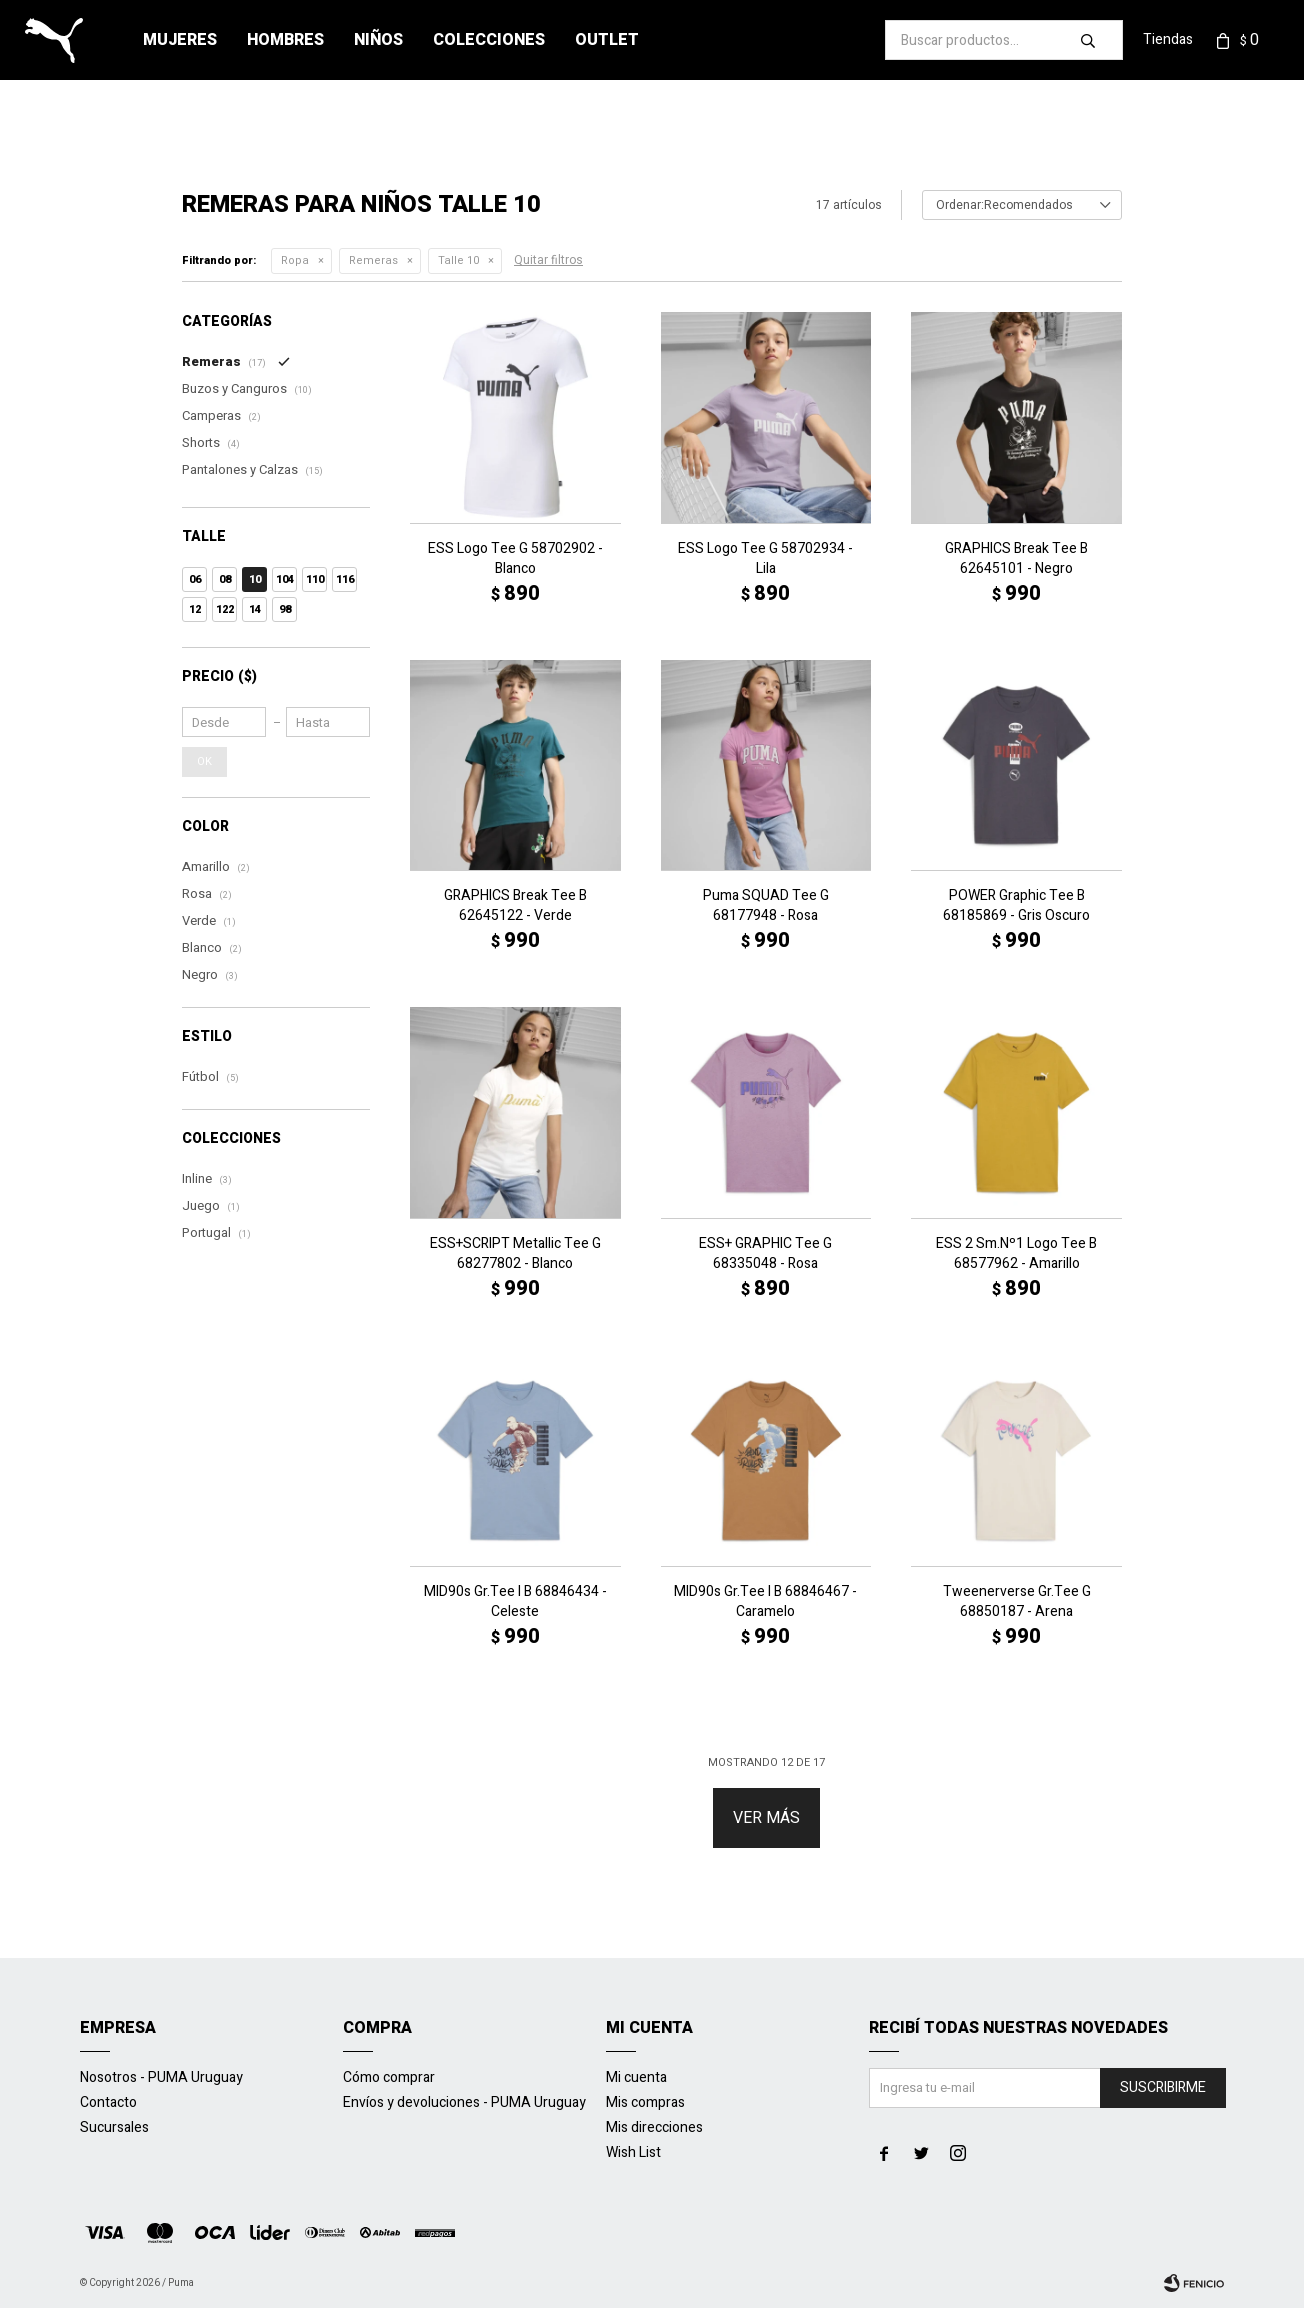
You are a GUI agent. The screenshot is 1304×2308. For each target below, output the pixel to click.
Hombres (285, 40)
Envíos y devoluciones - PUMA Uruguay (464, 2102)
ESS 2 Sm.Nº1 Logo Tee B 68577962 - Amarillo (1016, 1254)
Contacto (108, 2102)
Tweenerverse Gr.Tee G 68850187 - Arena (1017, 1602)
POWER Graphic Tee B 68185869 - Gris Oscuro (1016, 906)
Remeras (373, 260)
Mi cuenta (636, 2077)
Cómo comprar (389, 2077)
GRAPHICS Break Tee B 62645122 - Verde (515, 906)
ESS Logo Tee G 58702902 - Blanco (515, 559)
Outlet (607, 40)
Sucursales (114, 2127)
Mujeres (180, 40)
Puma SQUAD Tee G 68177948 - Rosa (766, 906)
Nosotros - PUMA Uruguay (161, 2077)
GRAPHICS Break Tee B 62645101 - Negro (1016, 559)
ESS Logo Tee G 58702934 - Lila (765, 559)
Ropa (295, 260)
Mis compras (645, 2102)
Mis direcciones (654, 2127)
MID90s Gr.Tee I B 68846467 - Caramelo (765, 1602)
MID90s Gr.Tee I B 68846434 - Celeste (515, 1602)
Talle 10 (458, 260)
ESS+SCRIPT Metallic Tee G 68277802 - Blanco (515, 1254)
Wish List (633, 2152)
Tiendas (1168, 39)
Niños (378, 40)
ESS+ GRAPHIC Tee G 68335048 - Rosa (765, 1254)
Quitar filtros (548, 260)
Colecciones (489, 40)
